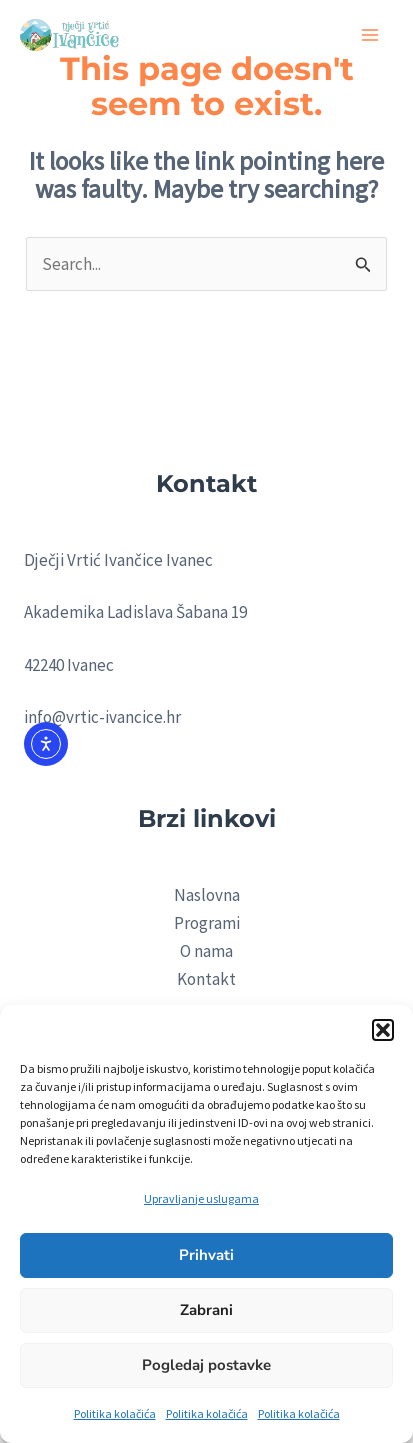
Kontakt (206, 979)
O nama (206, 951)
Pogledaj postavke (206, 1365)
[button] (383, 1030)
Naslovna (207, 895)
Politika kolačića (115, 1413)
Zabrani (206, 1310)
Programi (207, 923)
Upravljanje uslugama (201, 1198)
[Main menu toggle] (371, 35)
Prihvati (206, 1255)
